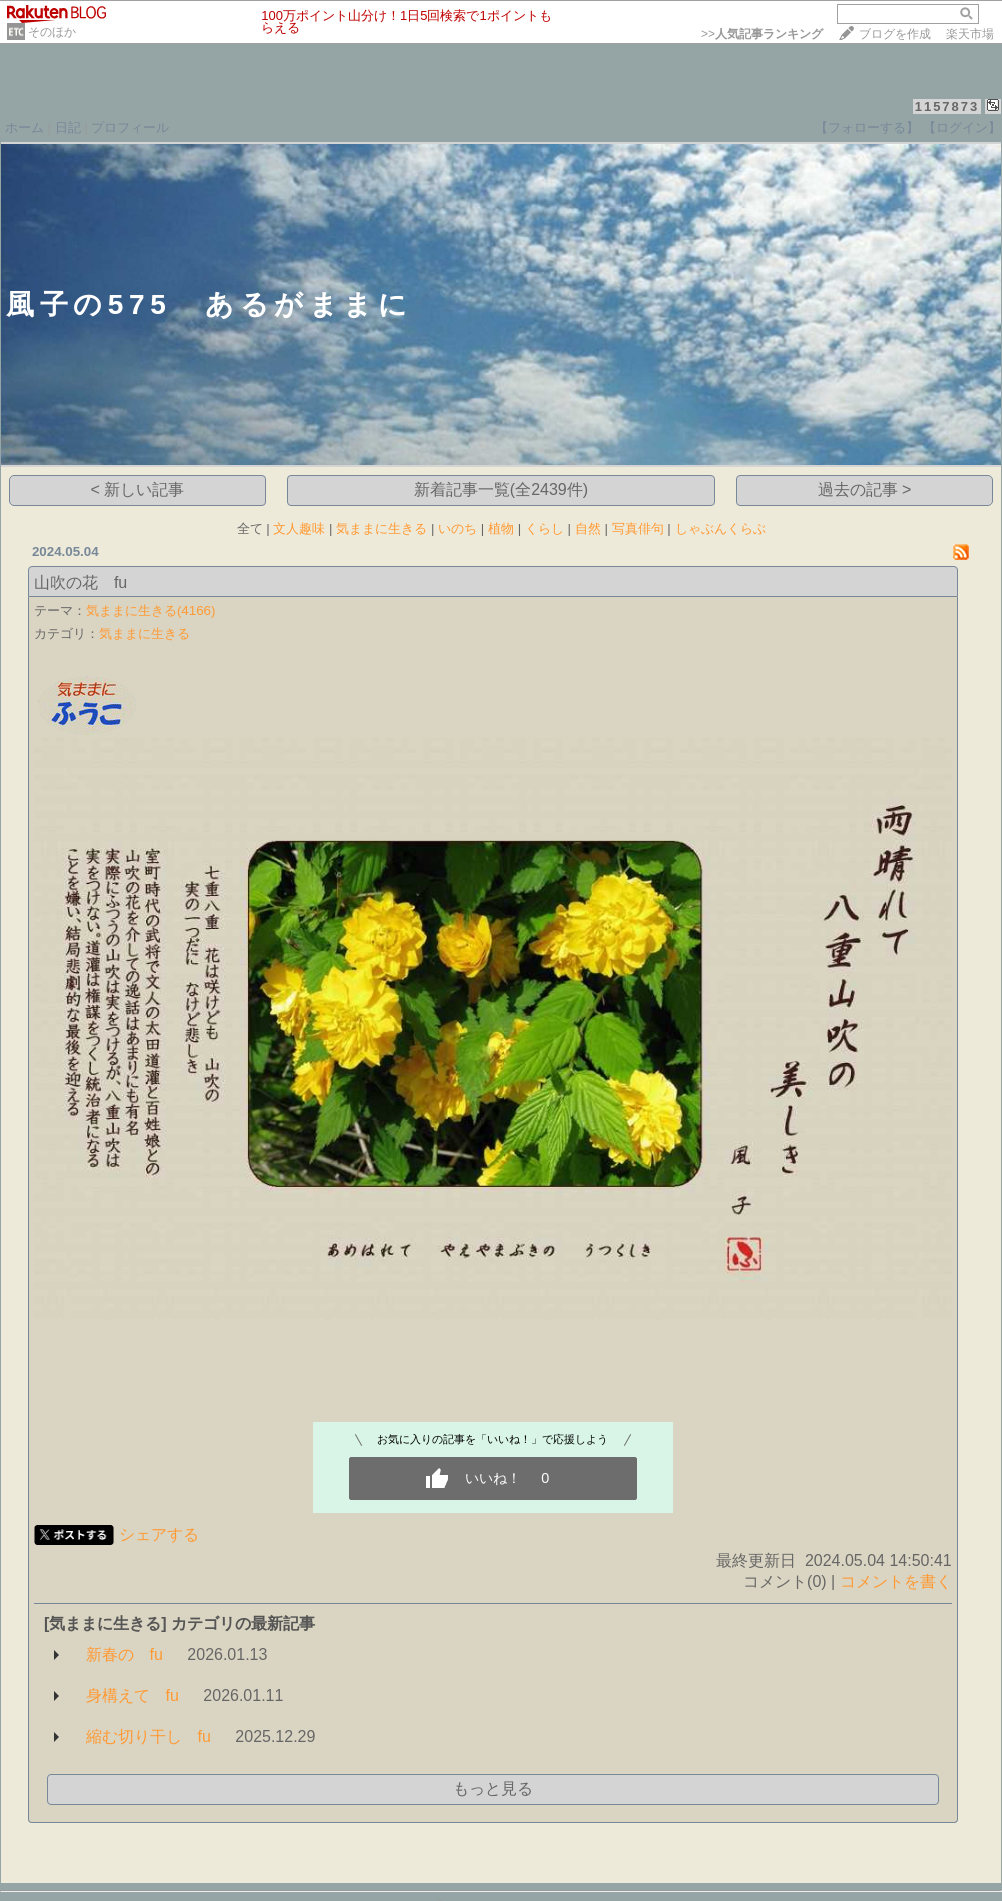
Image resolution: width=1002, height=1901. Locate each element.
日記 (68, 127)
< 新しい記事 (138, 489)
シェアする (159, 1534)
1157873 (947, 106)
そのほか (52, 32)
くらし (544, 528)
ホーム (24, 127)
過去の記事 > (865, 489)
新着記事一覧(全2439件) (501, 489)
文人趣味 (299, 528)
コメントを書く (896, 1581)
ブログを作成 (895, 34)
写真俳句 (638, 528)
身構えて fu (132, 1695)
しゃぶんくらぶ (720, 528)
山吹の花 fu (80, 582)
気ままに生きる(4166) (151, 610)
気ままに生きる (381, 528)
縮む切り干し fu (148, 1736)
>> (762, 34)
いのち (457, 528)
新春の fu (124, 1654)
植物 (501, 528)
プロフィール (130, 127)
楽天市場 (970, 34)
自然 (588, 528)
